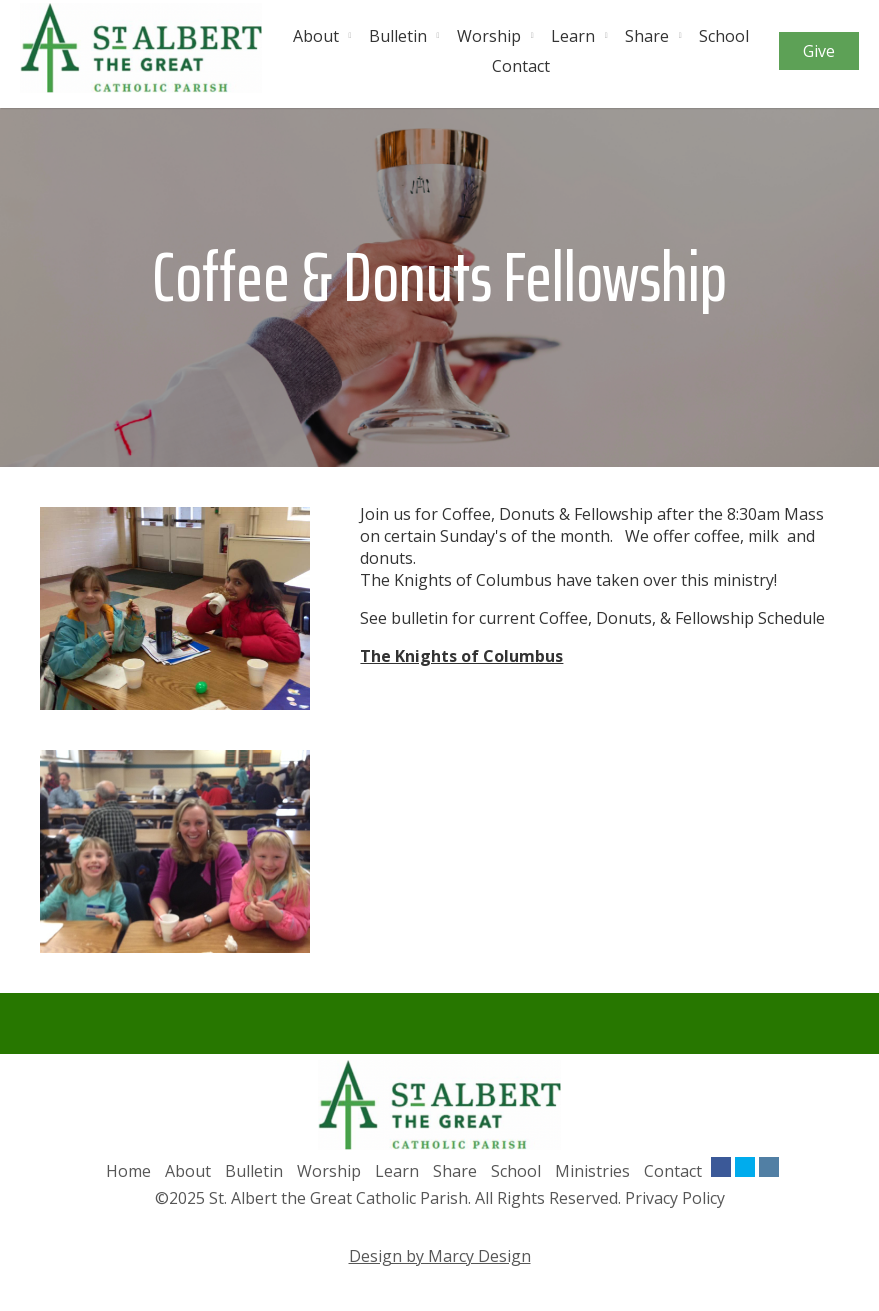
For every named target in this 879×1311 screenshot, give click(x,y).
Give (819, 51)
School (724, 36)
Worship (489, 36)
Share (647, 36)
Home (128, 1171)
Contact (521, 66)
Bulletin (398, 36)
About (316, 36)
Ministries (592, 1171)
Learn (573, 36)
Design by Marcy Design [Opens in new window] (440, 1256)
